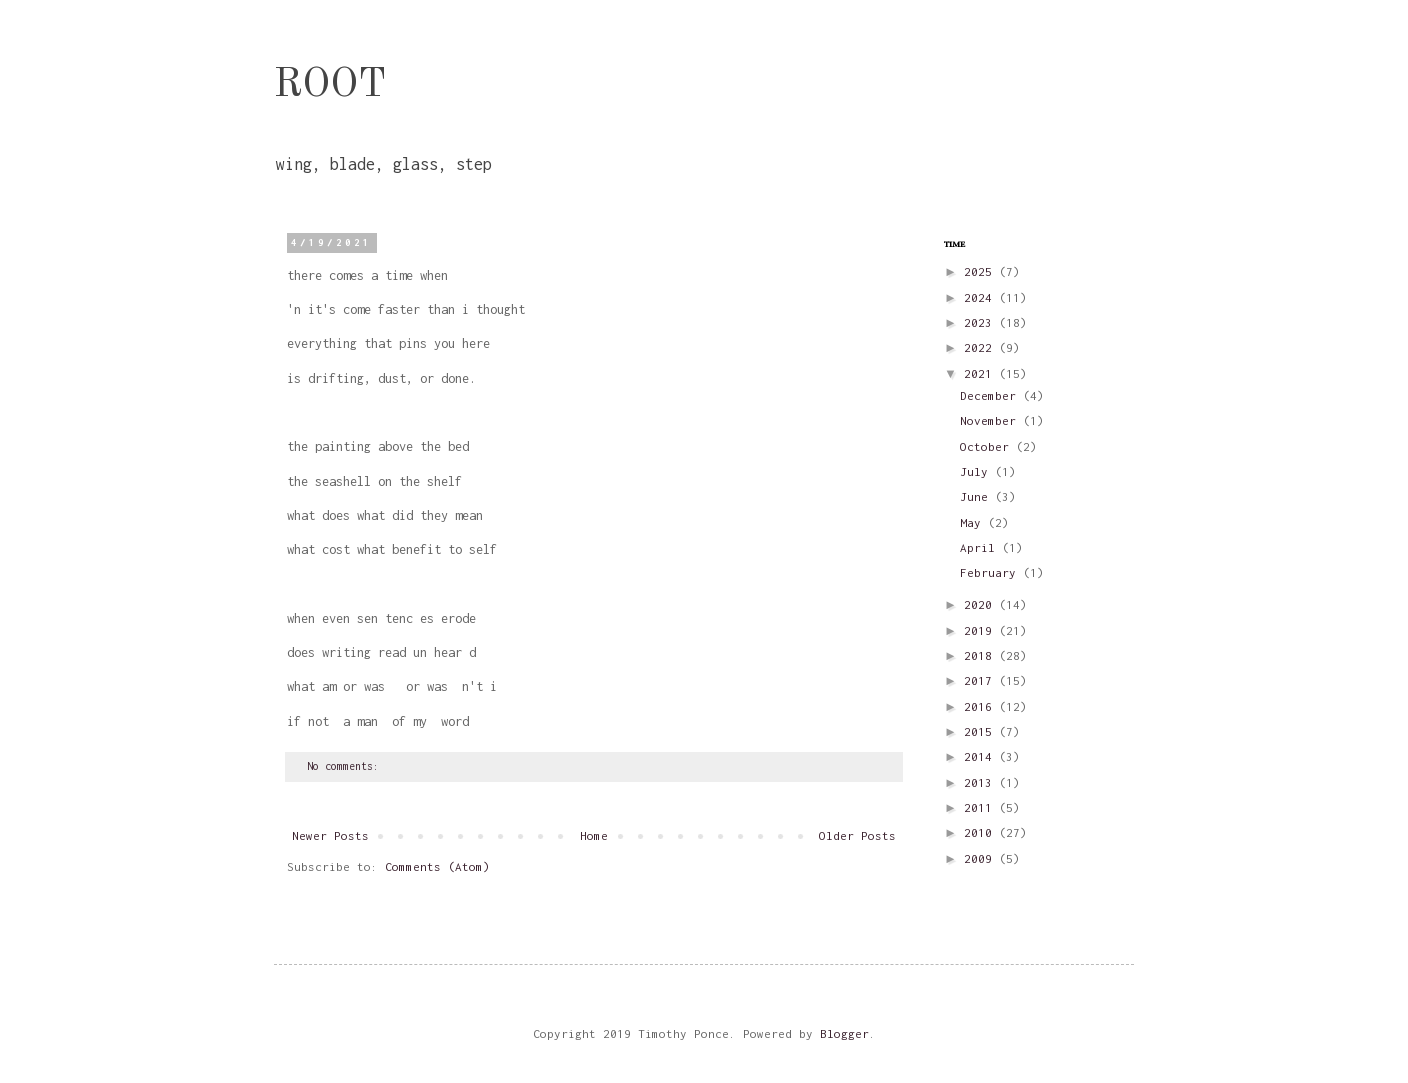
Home (594, 835)
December (991, 395)
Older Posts (857, 835)
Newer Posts (330, 835)
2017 (981, 680)
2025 (981, 271)
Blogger (844, 1033)
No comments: (346, 766)
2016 (981, 706)
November (991, 420)
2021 (981, 373)
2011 (981, 807)
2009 (981, 858)
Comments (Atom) (437, 866)
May (974, 522)
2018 (981, 655)
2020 (981, 604)
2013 (981, 782)
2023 (981, 322)
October (988, 446)
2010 (981, 832)
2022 (981, 347)
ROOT (330, 86)
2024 (981, 297)
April (981, 547)
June (977, 496)
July (977, 471)
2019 (981, 630)
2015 (981, 731)
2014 (981, 756)
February (991, 572)
